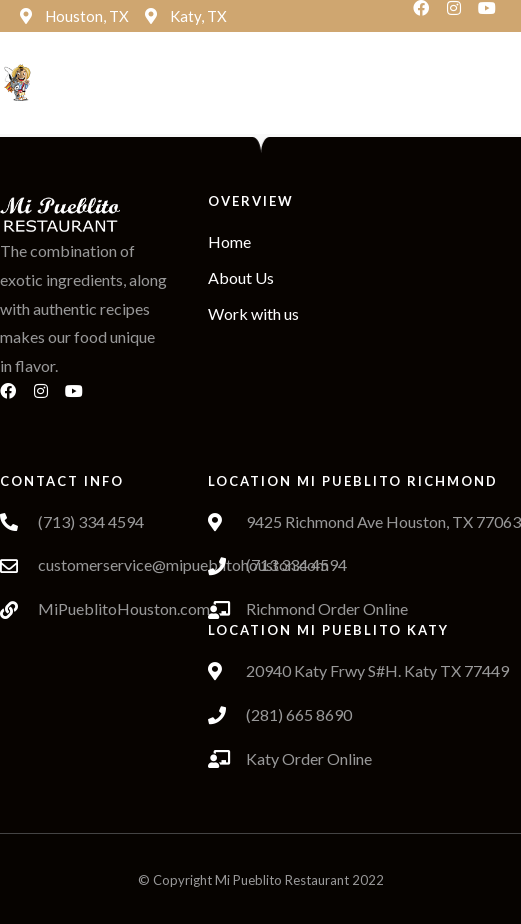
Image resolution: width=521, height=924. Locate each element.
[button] (286, 83)
